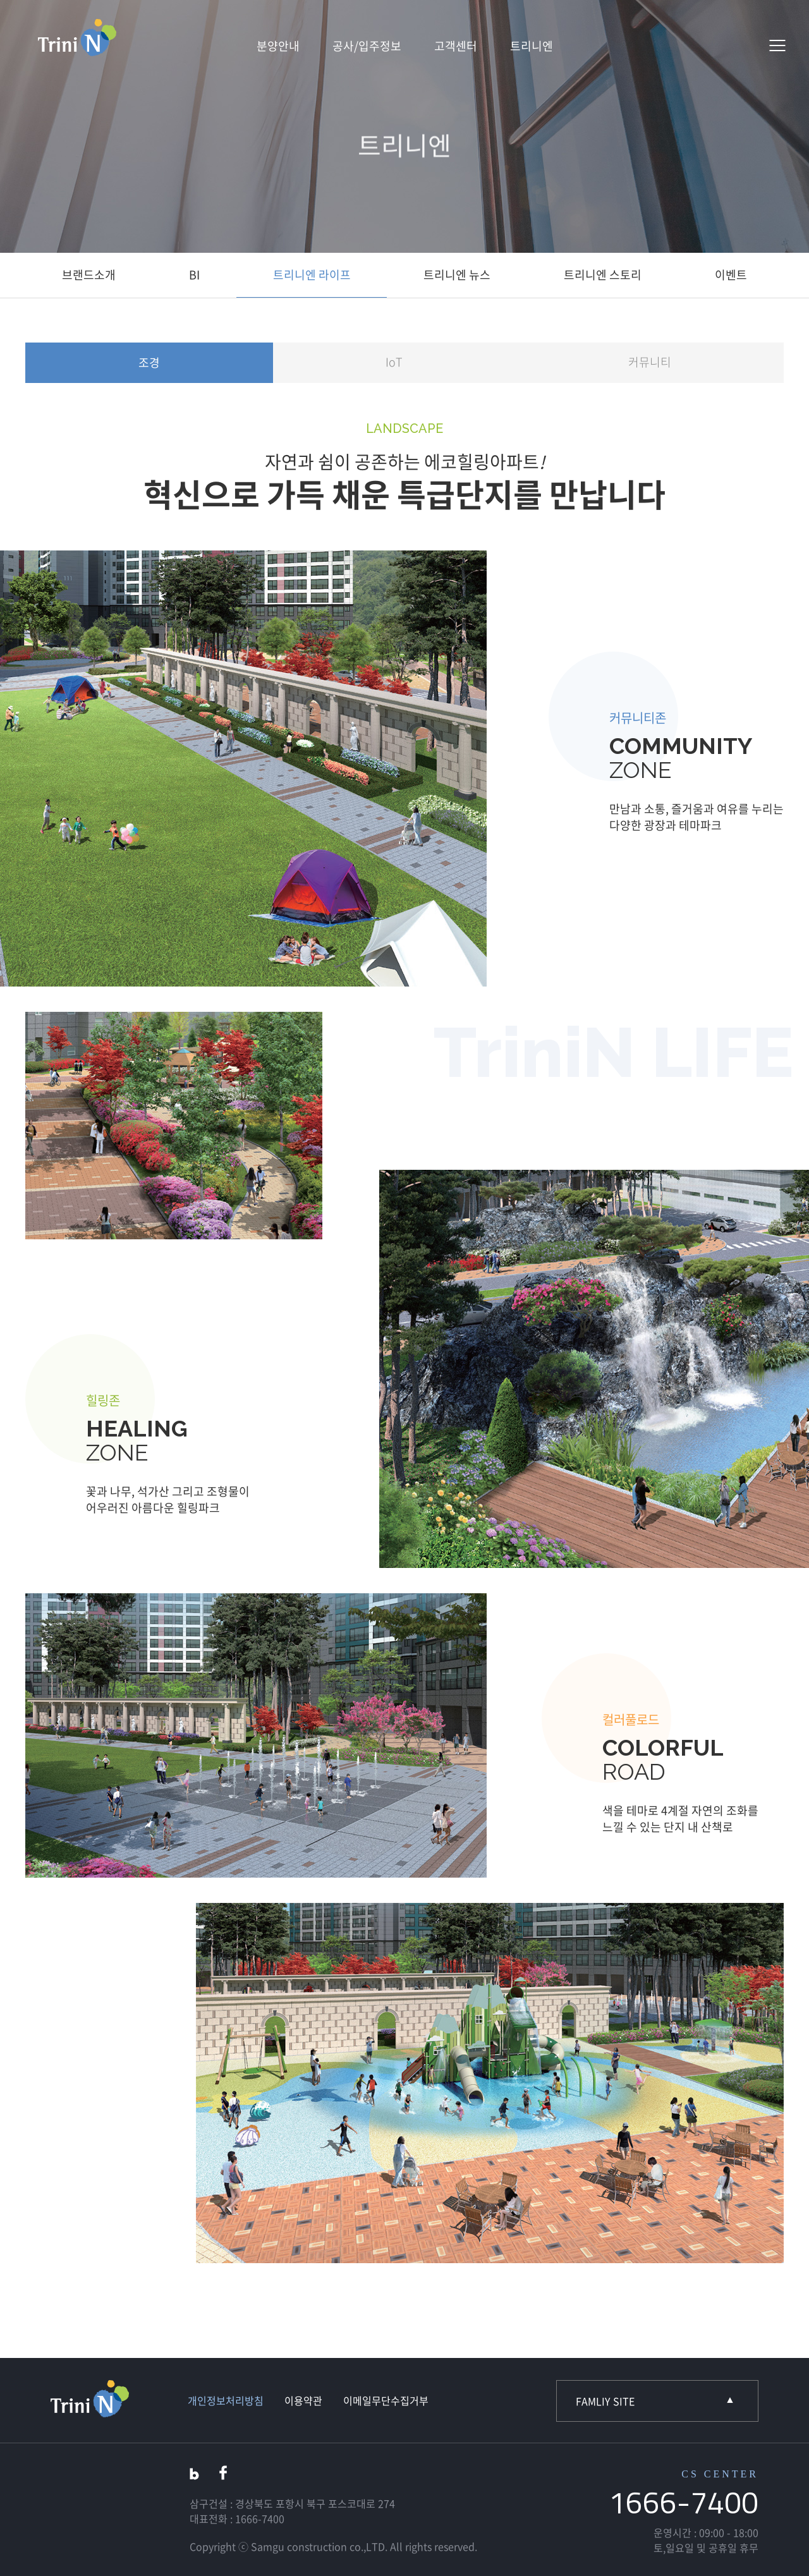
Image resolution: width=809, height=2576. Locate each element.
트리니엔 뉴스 (456, 274)
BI (194, 274)
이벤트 (731, 274)
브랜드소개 (89, 274)
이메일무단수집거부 (386, 2400)
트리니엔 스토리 (603, 274)
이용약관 (303, 2400)
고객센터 (455, 45)
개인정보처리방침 (226, 2400)
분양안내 (278, 45)
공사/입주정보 (366, 45)
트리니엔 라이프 (312, 274)
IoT (394, 362)
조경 (149, 363)
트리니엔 (531, 45)
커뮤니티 (649, 362)
